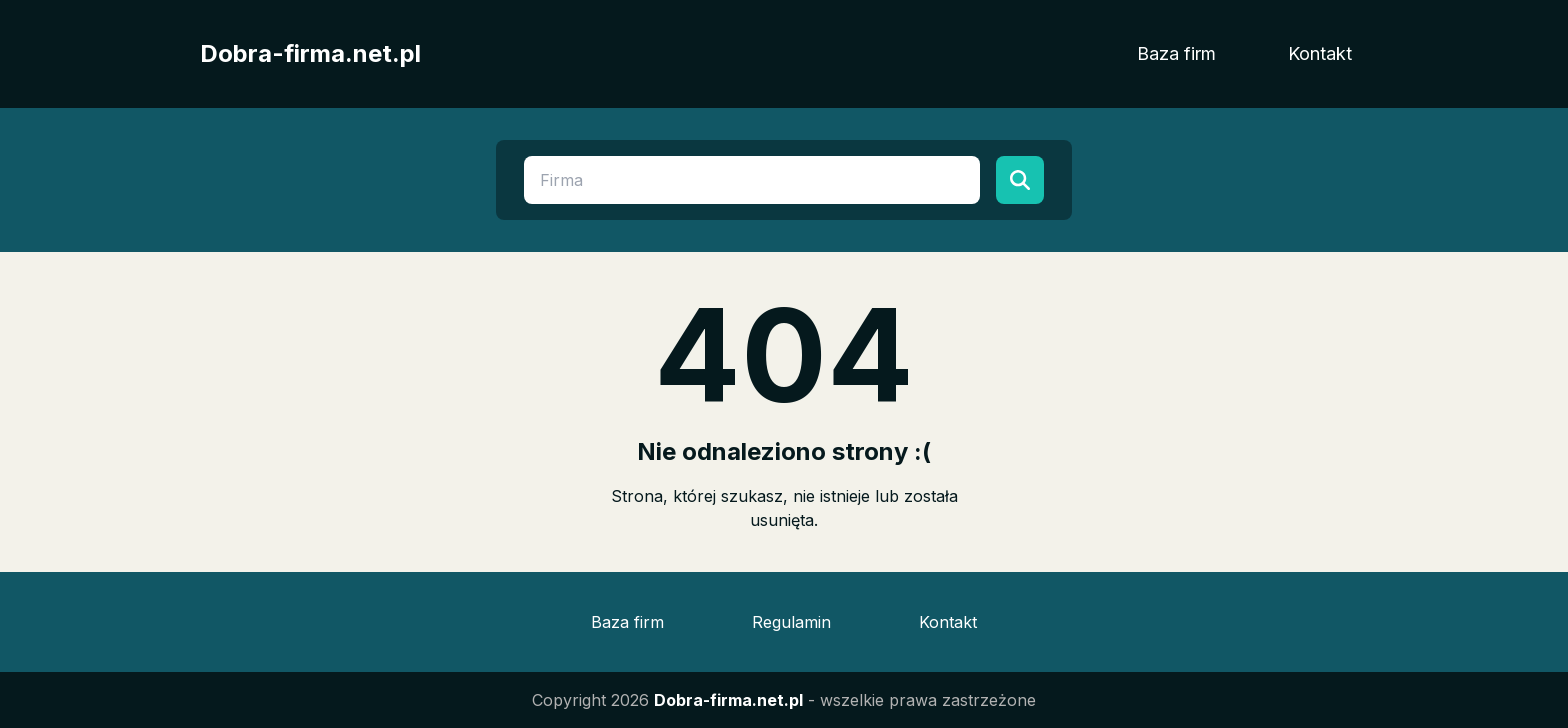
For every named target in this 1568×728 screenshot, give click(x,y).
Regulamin (791, 622)
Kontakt (1320, 53)
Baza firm (1176, 53)
